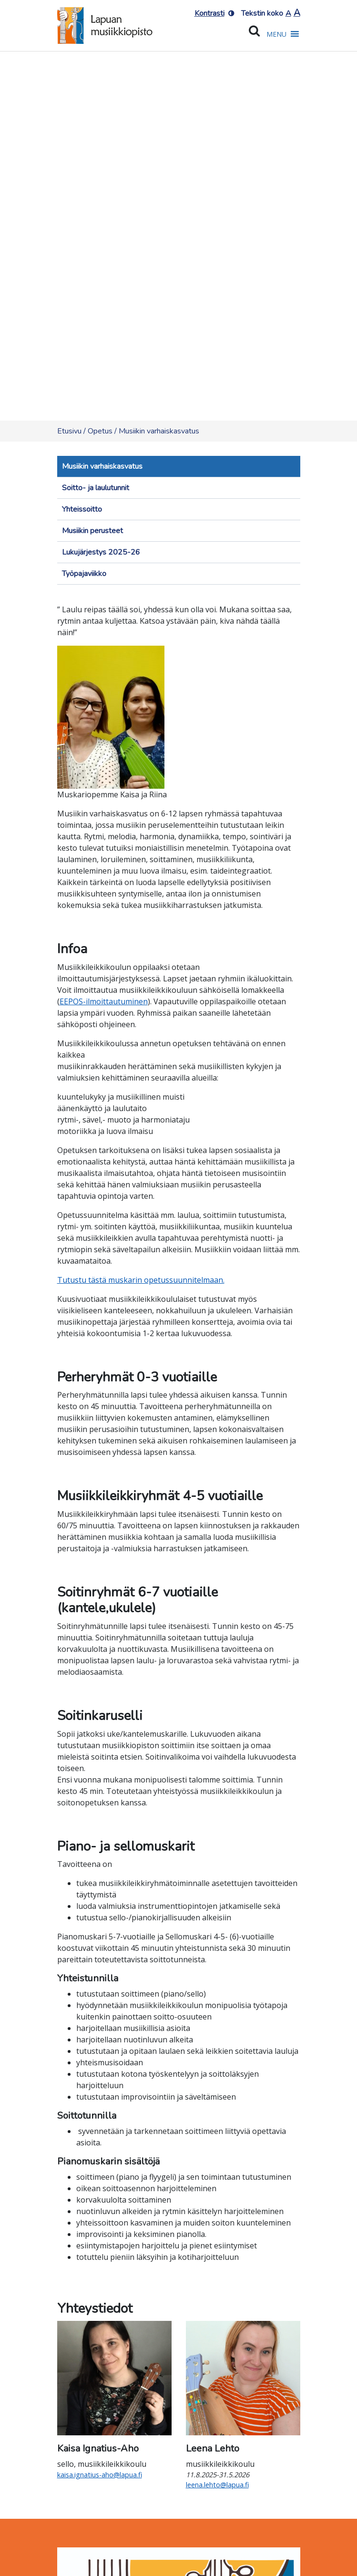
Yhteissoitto (82, 509)
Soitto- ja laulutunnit (95, 488)
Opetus (100, 431)
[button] (276, 34)
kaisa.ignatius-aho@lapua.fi (99, 2474)
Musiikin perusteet (92, 531)
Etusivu (69, 431)
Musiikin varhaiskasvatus (102, 466)
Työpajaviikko (84, 573)
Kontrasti (209, 13)
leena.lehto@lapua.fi (217, 2484)
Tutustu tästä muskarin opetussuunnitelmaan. (140, 1280)
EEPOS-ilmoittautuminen (104, 1001)
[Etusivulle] (105, 23)
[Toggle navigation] (70, 594)
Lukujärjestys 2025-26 (101, 552)
